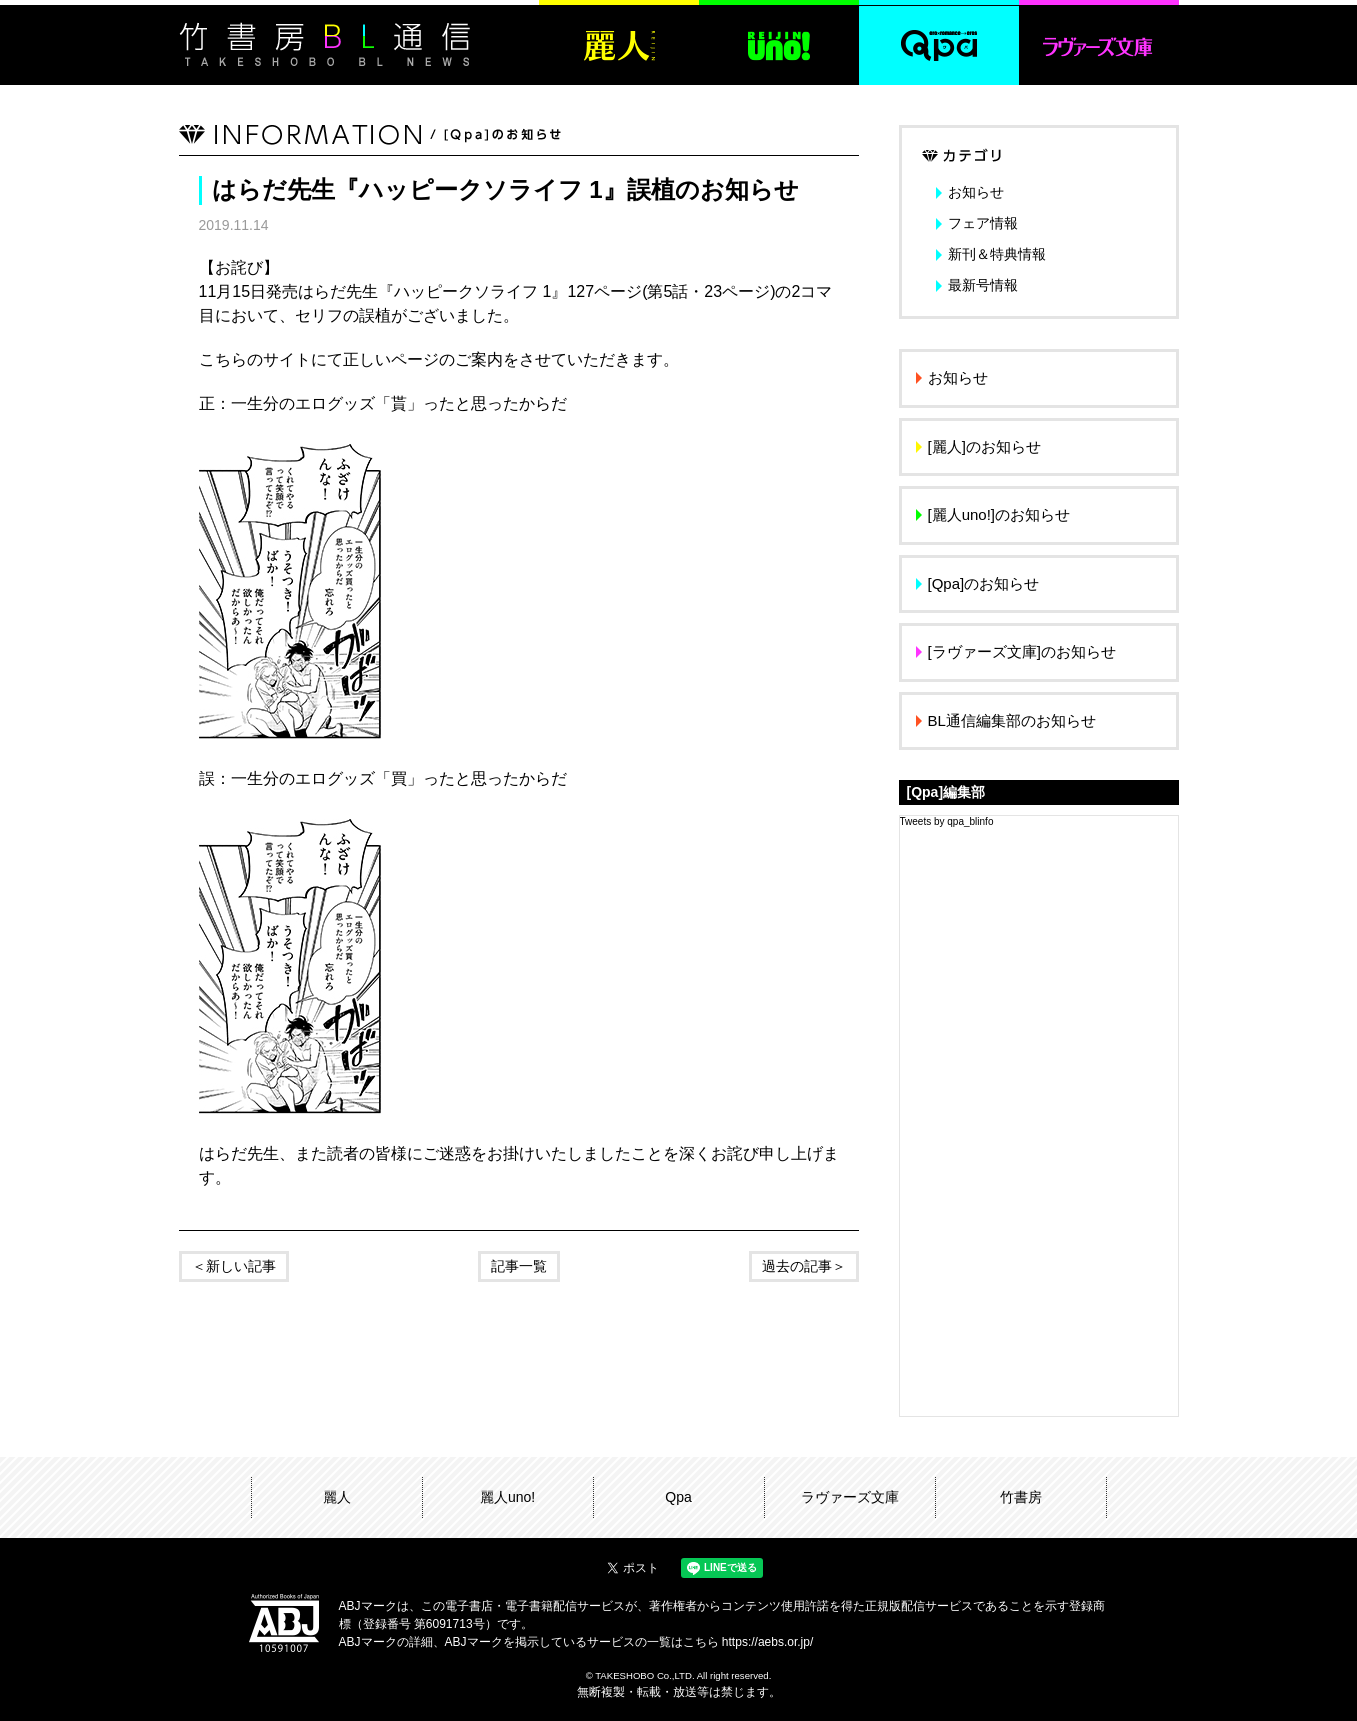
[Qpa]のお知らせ (984, 583)
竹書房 (1021, 1497)
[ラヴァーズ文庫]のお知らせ (1022, 651)
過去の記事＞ (804, 1266)
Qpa (678, 1497)
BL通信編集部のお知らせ (1012, 720)
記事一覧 (519, 1266)
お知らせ (976, 192)
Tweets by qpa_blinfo (947, 821)
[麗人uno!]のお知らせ (999, 514)
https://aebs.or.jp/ (767, 1642)
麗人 (337, 1497)
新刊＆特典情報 (997, 254)
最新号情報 (983, 285)
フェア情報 (983, 223)
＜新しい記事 (234, 1266)
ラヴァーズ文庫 (850, 1497)
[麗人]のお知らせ (984, 446)
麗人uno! (507, 1497)
